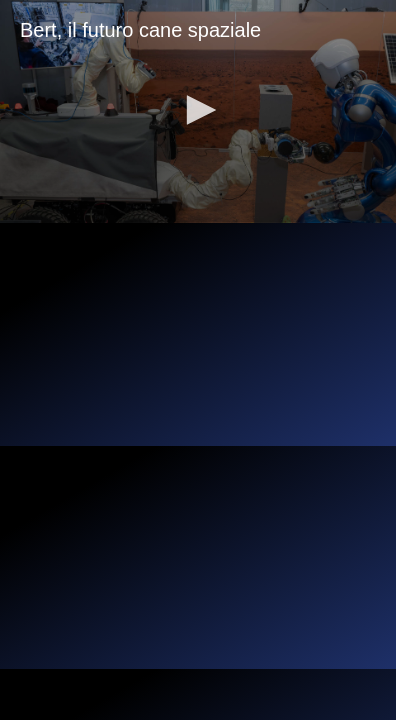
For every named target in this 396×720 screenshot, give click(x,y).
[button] (198, 110)
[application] (198, 111)
